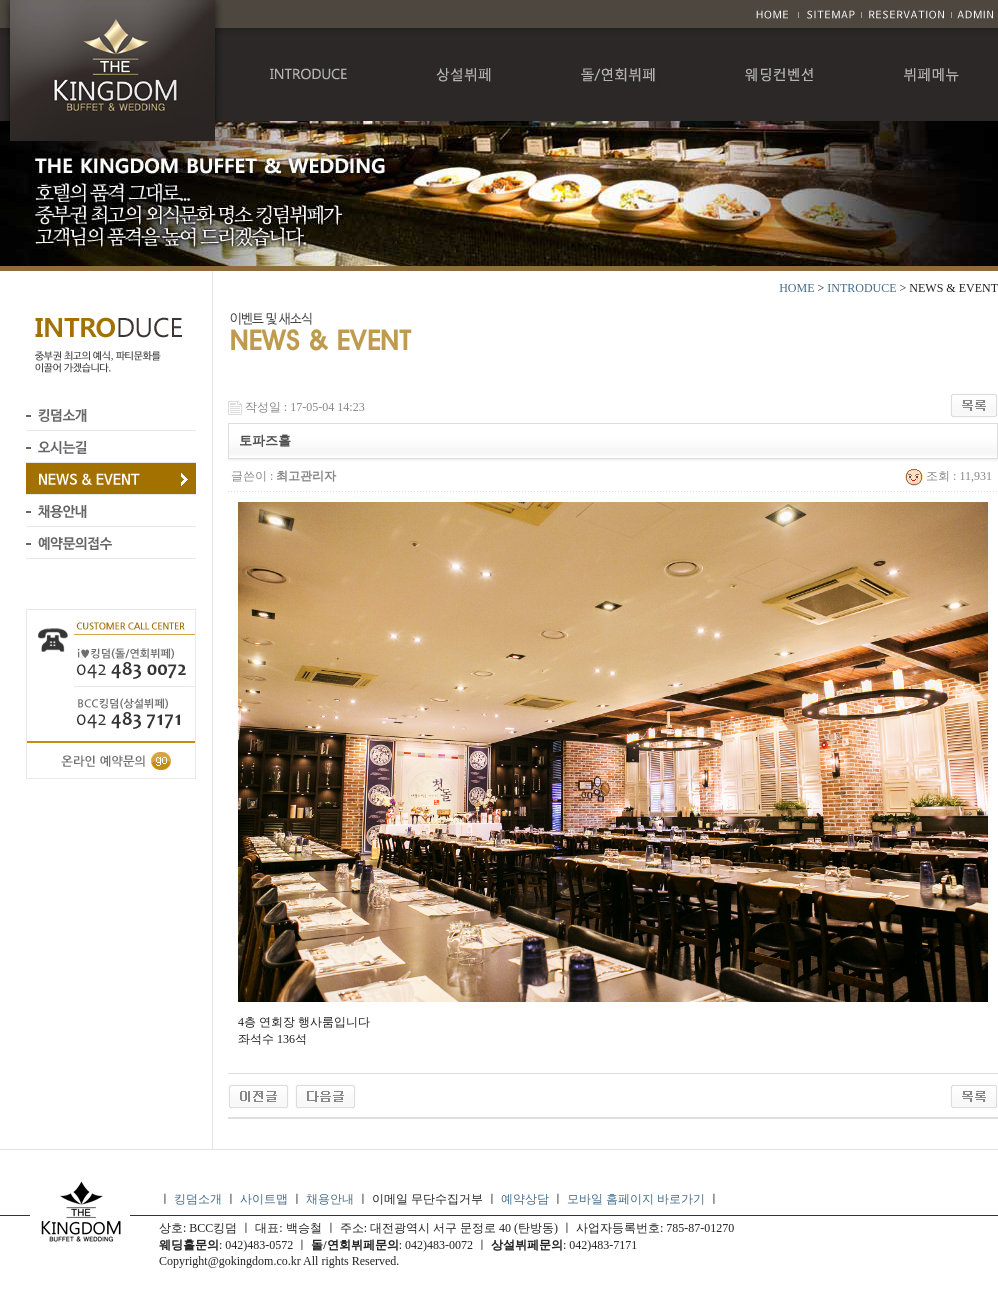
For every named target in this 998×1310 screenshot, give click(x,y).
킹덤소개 (198, 1199)
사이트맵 (264, 1199)
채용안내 (330, 1199)
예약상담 (525, 1199)
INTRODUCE (861, 288)
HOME (796, 288)
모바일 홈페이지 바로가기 (637, 1199)
